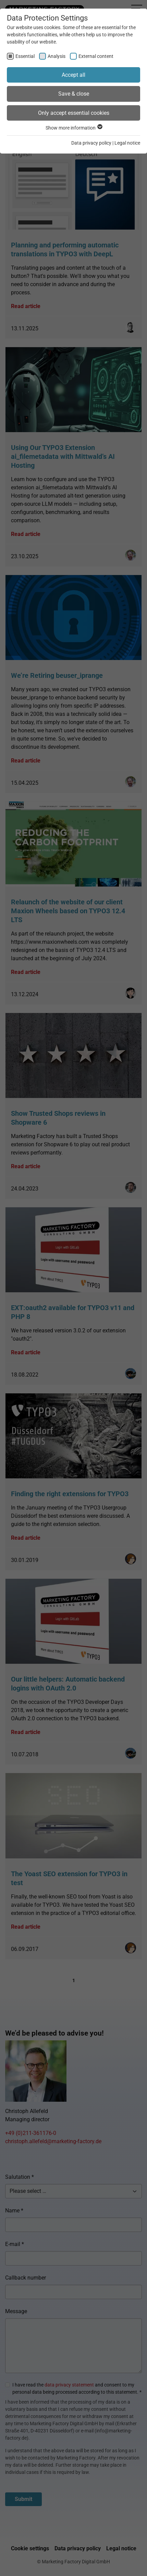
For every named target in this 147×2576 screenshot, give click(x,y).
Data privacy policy (91, 143)
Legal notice (127, 143)
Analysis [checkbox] (56, 56)
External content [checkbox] (95, 56)
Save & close (73, 93)
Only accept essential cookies (73, 113)
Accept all (73, 75)
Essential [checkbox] (25, 56)
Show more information (74, 128)
